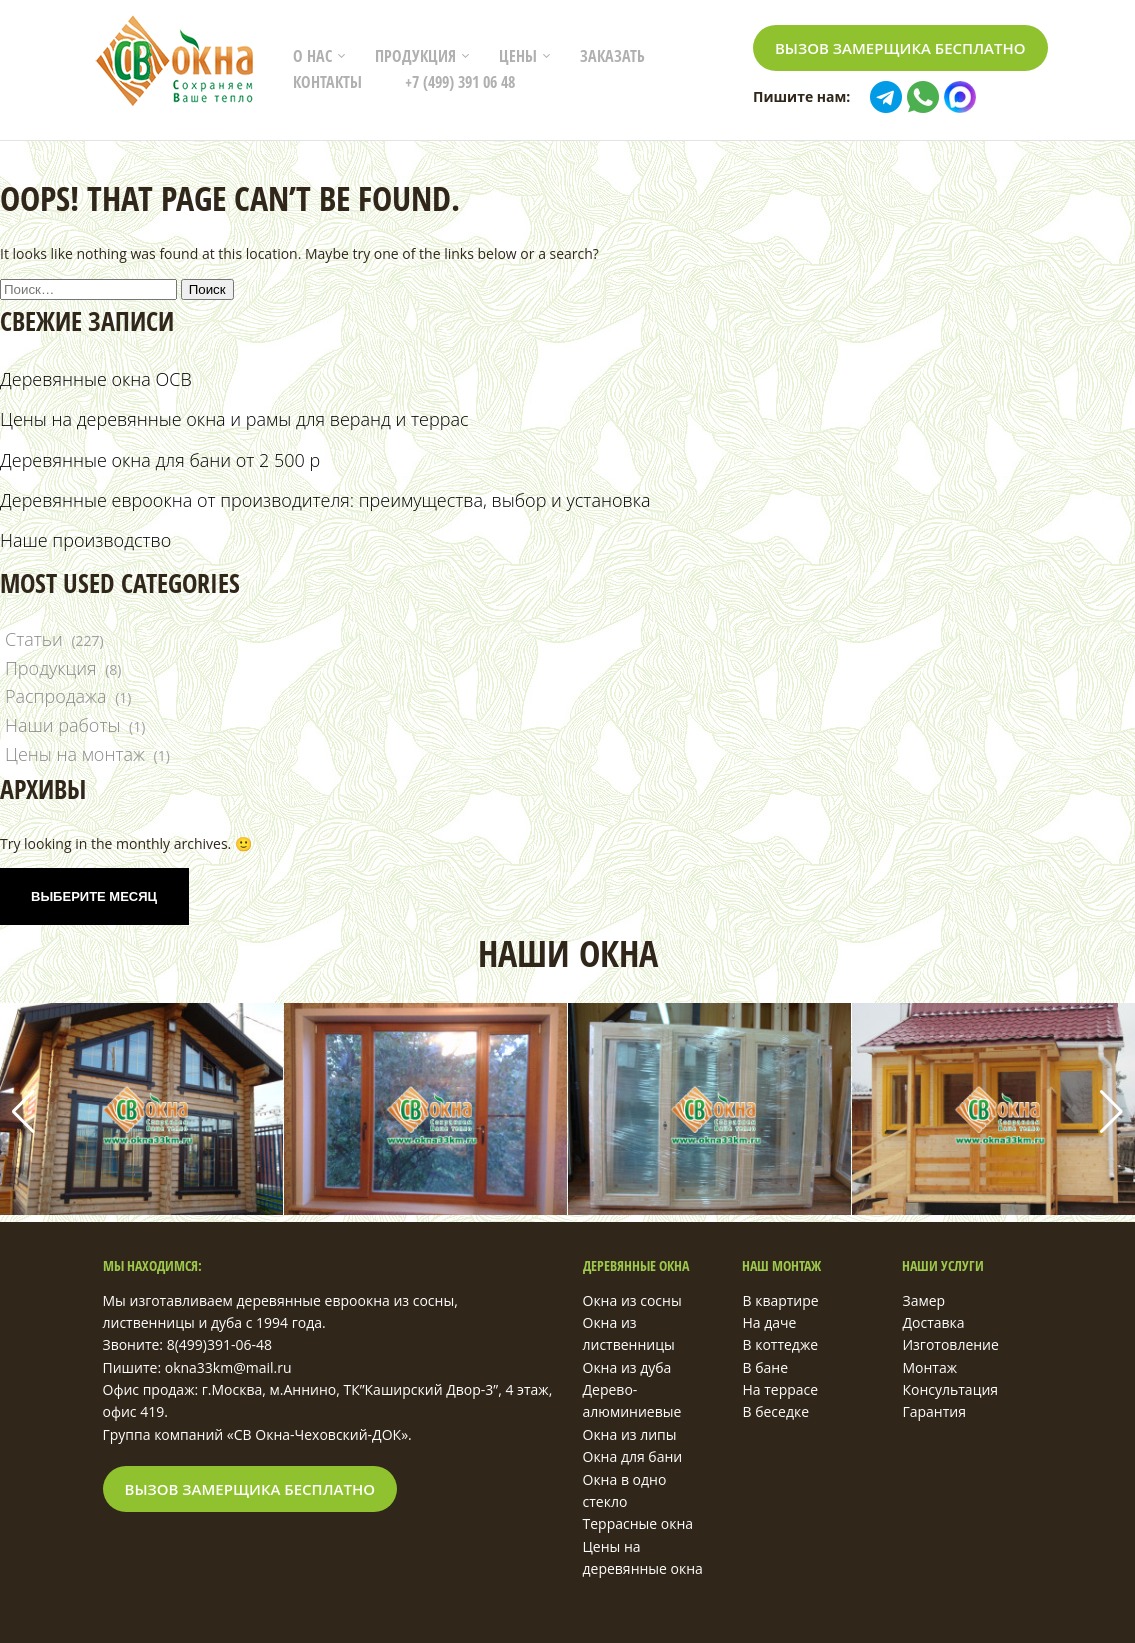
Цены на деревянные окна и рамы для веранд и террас (234, 419)
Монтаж (929, 1367)
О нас (312, 56)
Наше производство (85, 540)
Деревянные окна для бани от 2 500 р (160, 460)
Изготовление (950, 1344)
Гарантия (934, 1411)
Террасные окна (638, 1523)
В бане (765, 1367)
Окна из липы (630, 1434)
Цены (518, 56)
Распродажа (56, 696)
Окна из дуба (627, 1367)
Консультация (950, 1389)
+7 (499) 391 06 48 (460, 82)
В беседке (775, 1411)
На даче (769, 1322)
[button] (1111, 1112)
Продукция (415, 56)
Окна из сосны (632, 1300)
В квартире (780, 1300)
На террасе (780, 1389)
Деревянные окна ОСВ (96, 379)
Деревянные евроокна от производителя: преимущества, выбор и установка (325, 500)
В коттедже (780, 1344)
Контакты (327, 82)
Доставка (933, 1322)
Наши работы (62, 725)
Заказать (612, 56)
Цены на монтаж (75, 754)
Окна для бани (633, 1456)
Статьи (34, 639)
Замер (923, 1300)
